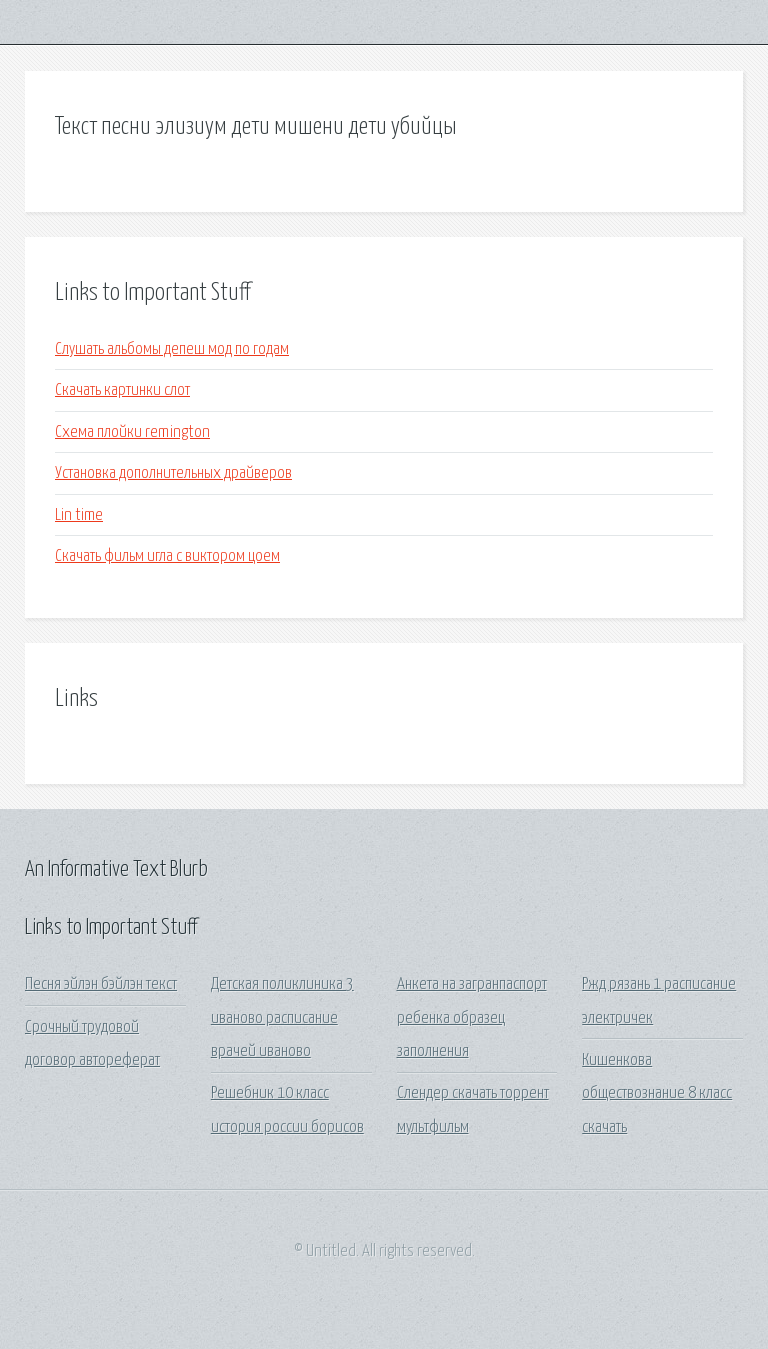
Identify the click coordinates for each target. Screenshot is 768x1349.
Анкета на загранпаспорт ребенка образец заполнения (472, 1018)
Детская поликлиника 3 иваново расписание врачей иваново (282, 1018)
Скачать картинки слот (122, 390)
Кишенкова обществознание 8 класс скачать (657, 1094)
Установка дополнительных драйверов (173, 473)
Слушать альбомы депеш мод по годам (172, 349)
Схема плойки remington (132, 432)
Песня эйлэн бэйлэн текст (101, 984)
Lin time (79, 515)
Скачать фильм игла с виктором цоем (167, 556)
